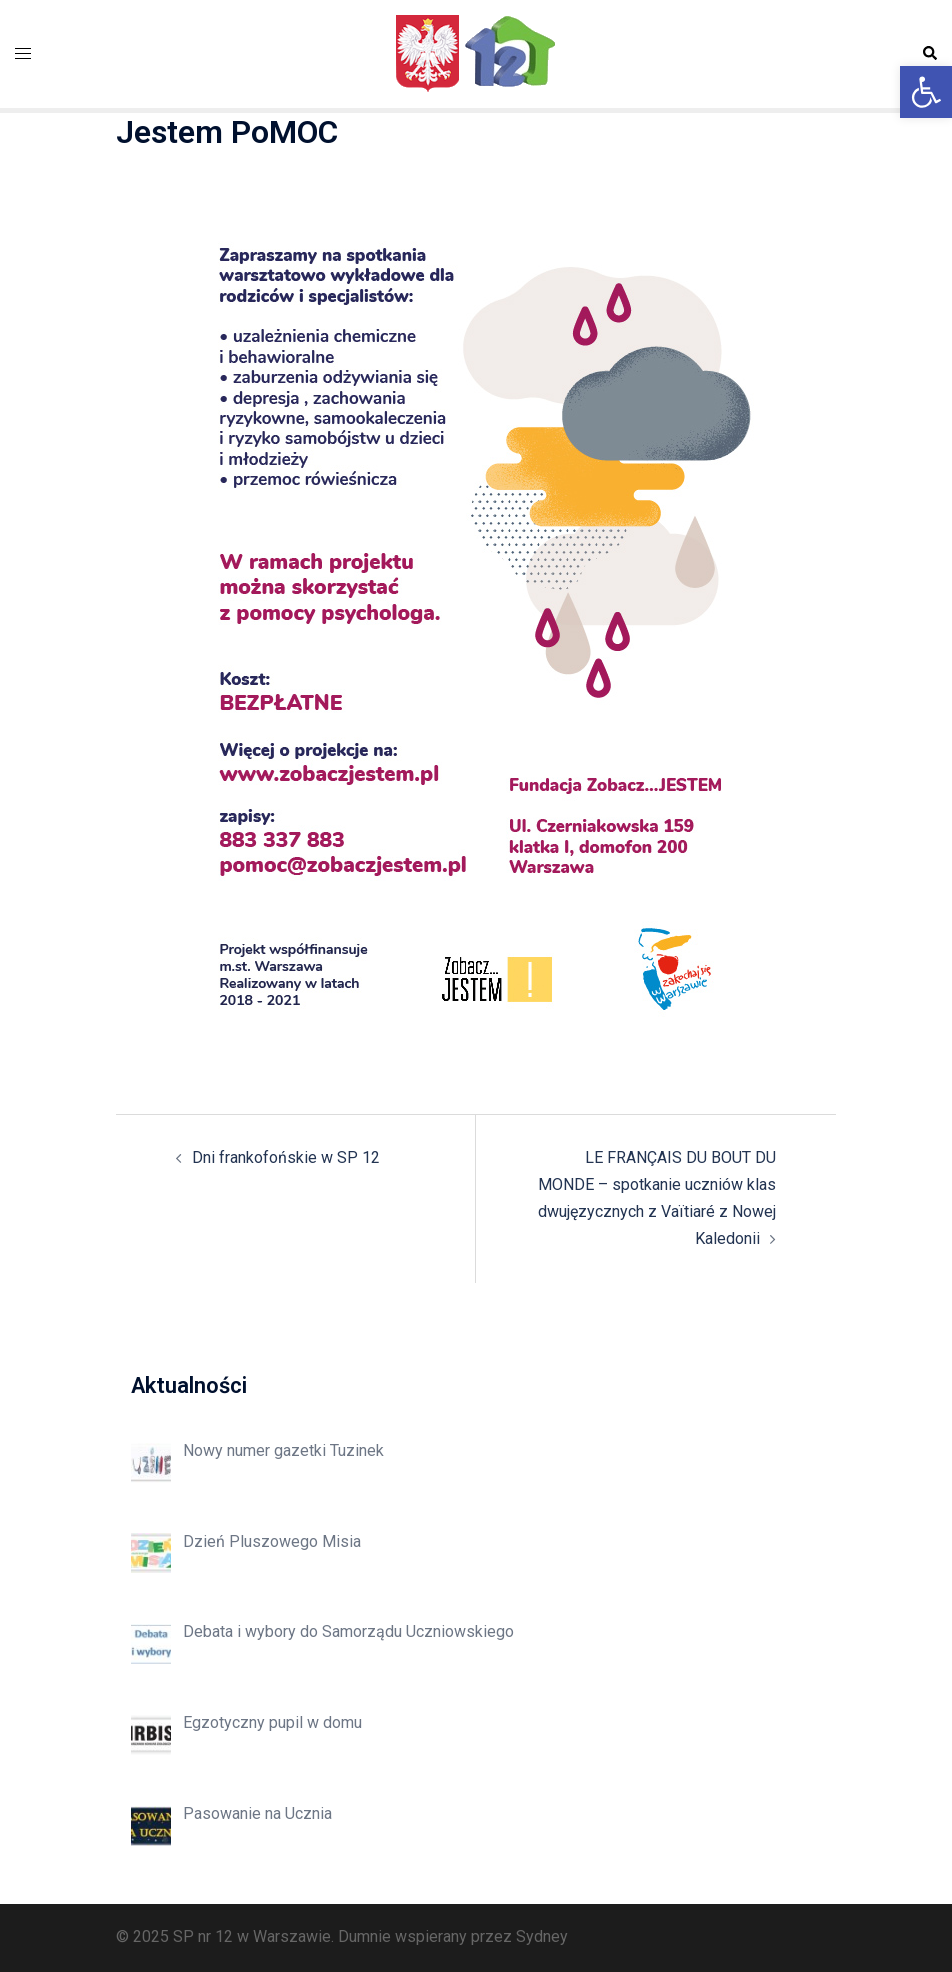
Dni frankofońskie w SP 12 (286, 1157)
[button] (926, 92)
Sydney (542, 1936)
